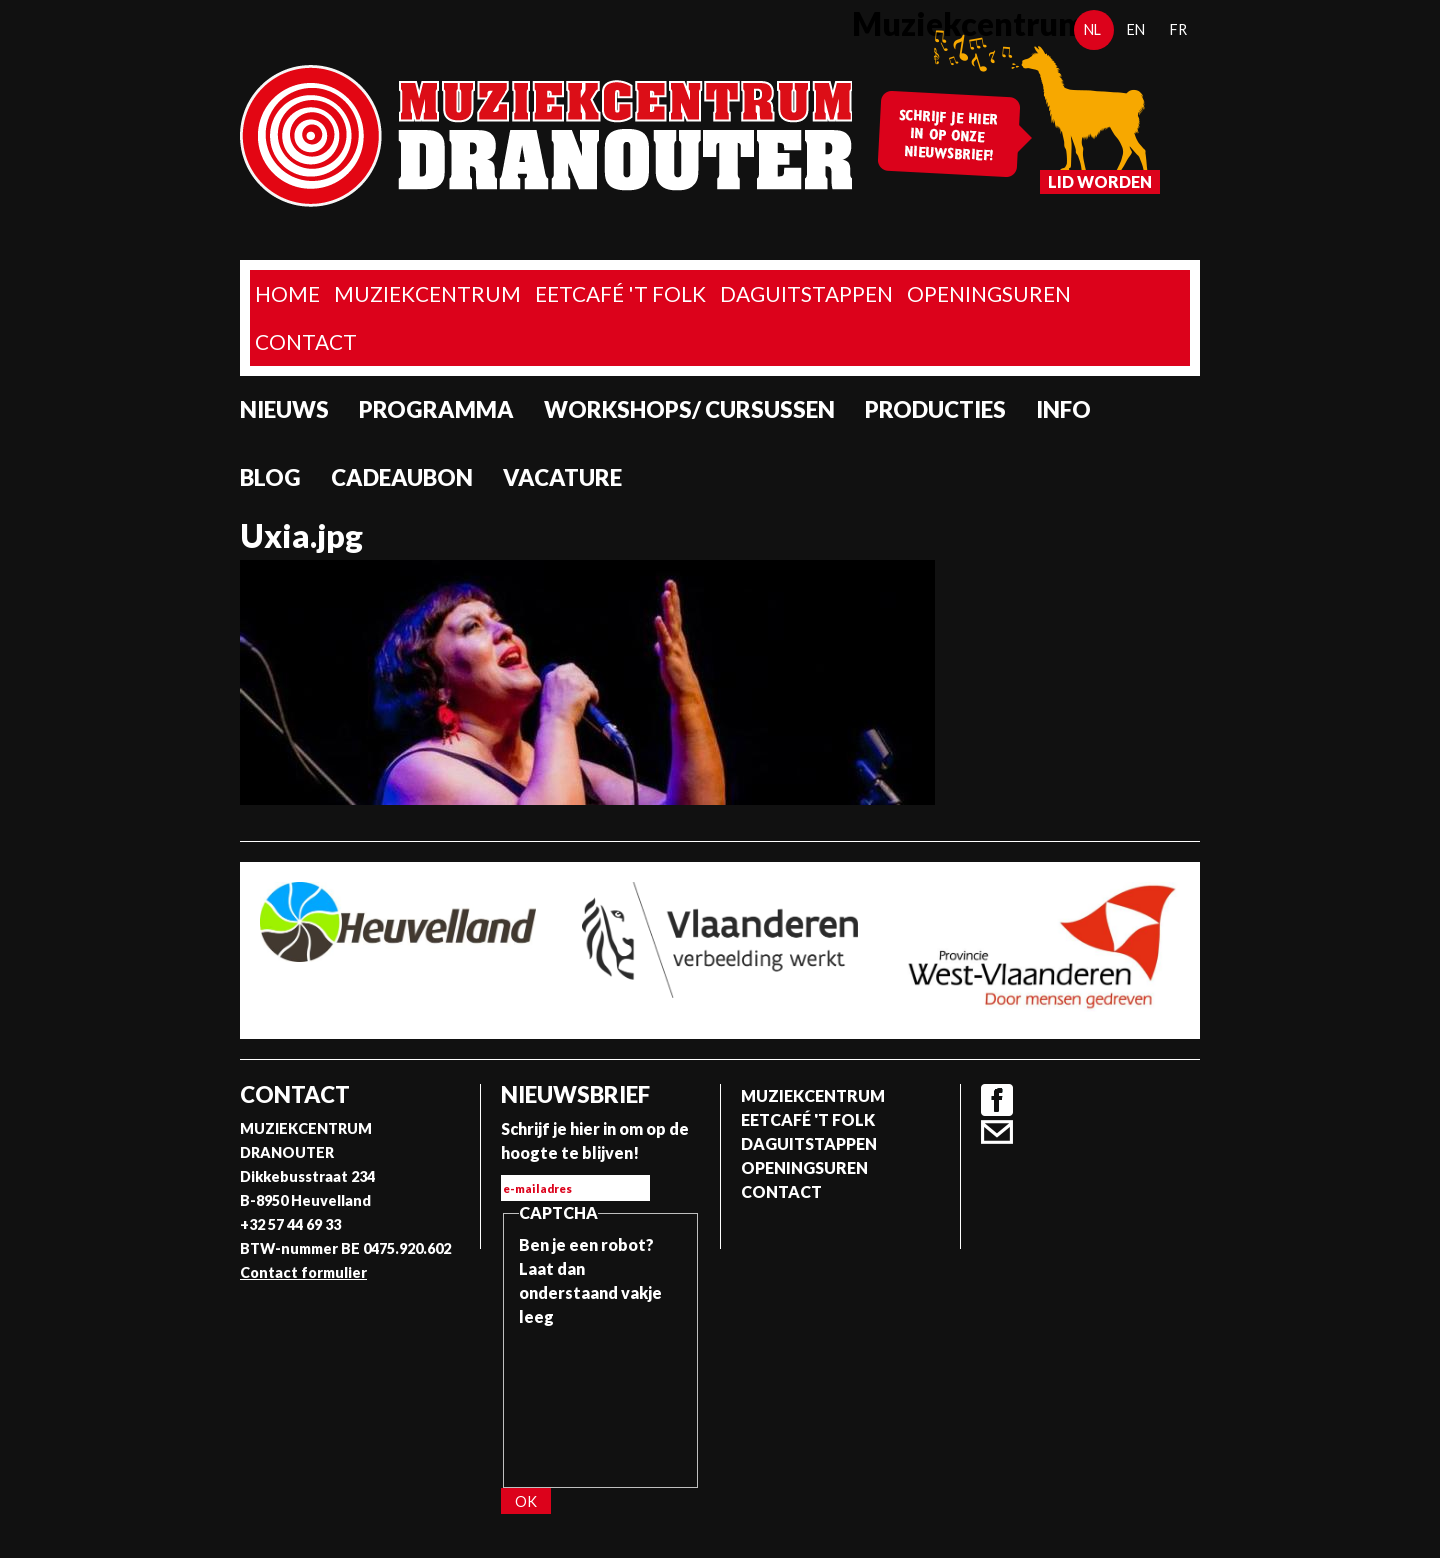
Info (1063, 409)
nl (1092, 29)
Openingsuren (989, 293)
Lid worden (1100, 181)
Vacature (562, 477)
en (1136, 29)
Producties (935, 409)
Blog (270, 477)
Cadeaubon (402, 477)
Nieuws (284, 409)
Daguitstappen (806, 293)
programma (436, 409)
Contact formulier (303, 1272)
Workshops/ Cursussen (689, 409)
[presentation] (601, 1401)
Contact (306, 341)
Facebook (997, 1100)
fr (1178, 29)
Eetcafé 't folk (620, 293)
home (287, 293)
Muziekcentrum (427, 293)
